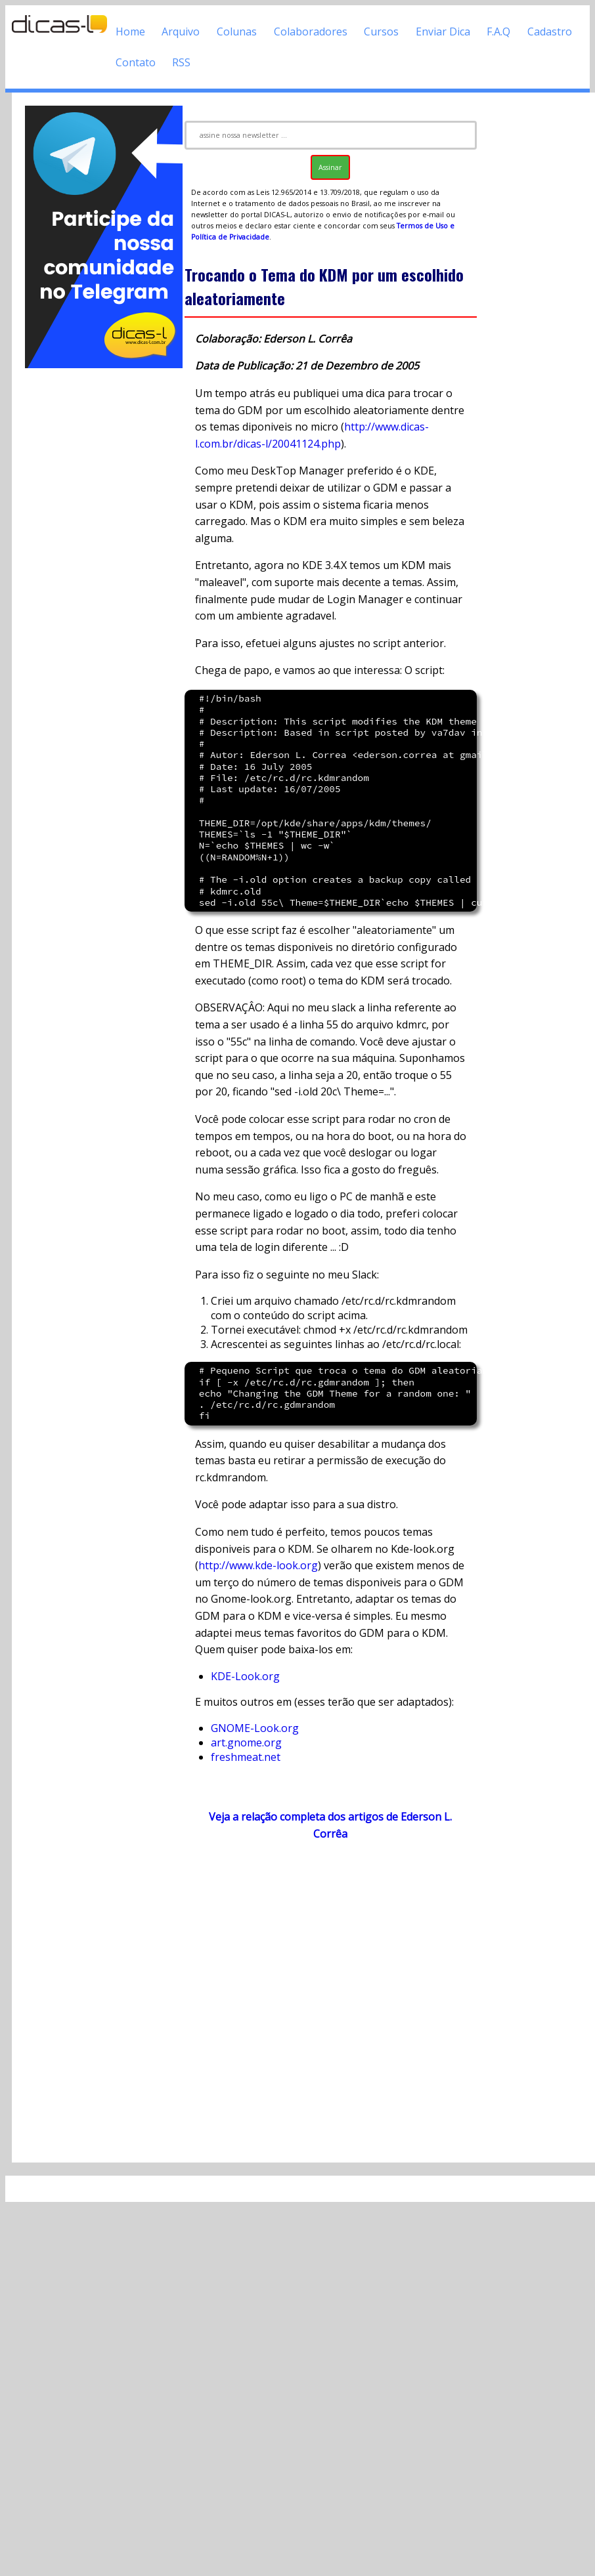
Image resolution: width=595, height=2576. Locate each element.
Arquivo (181, 31)
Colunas (237, 31)
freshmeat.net (245, 1757)
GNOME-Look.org (255, 1728)
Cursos (381, 31)
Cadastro (549, 31)
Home (130, 31)
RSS (181, 62)
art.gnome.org (246, 1742)
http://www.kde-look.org (258, 1565)
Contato (136, 62)
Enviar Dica (443, 31)
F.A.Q (498, 31)
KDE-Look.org (245, 1676)
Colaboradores (310, 31)
